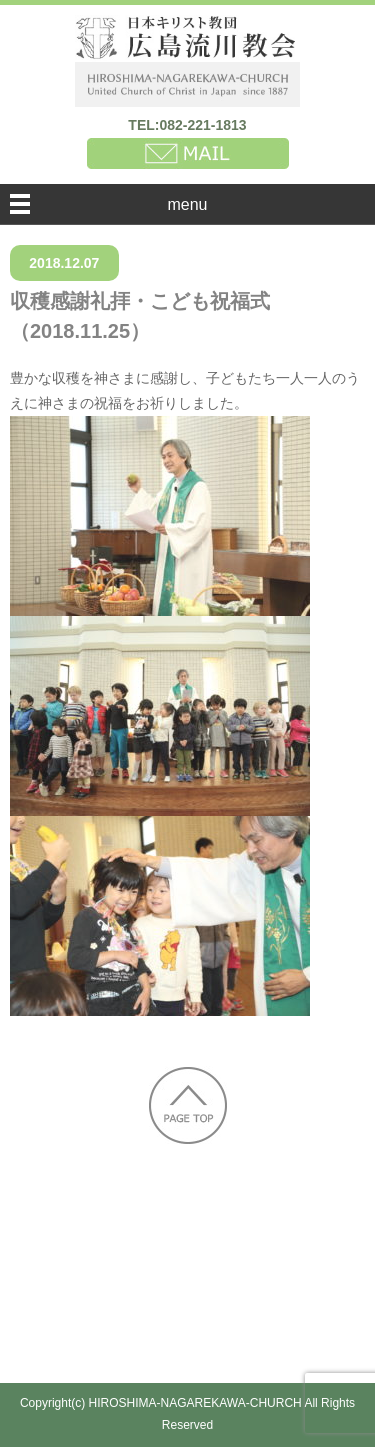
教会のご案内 (211, 1222)
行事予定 (315, 1296)
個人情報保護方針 (132, 1333)
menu (187, 204)
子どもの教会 (220, 1296)
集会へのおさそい (93, 1296)
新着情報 (116, 1222)
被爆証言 (108, 1259)
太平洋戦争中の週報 (227, 1259)
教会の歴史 (314, 1222)
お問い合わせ (259, 1333)
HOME (45, 1222)
